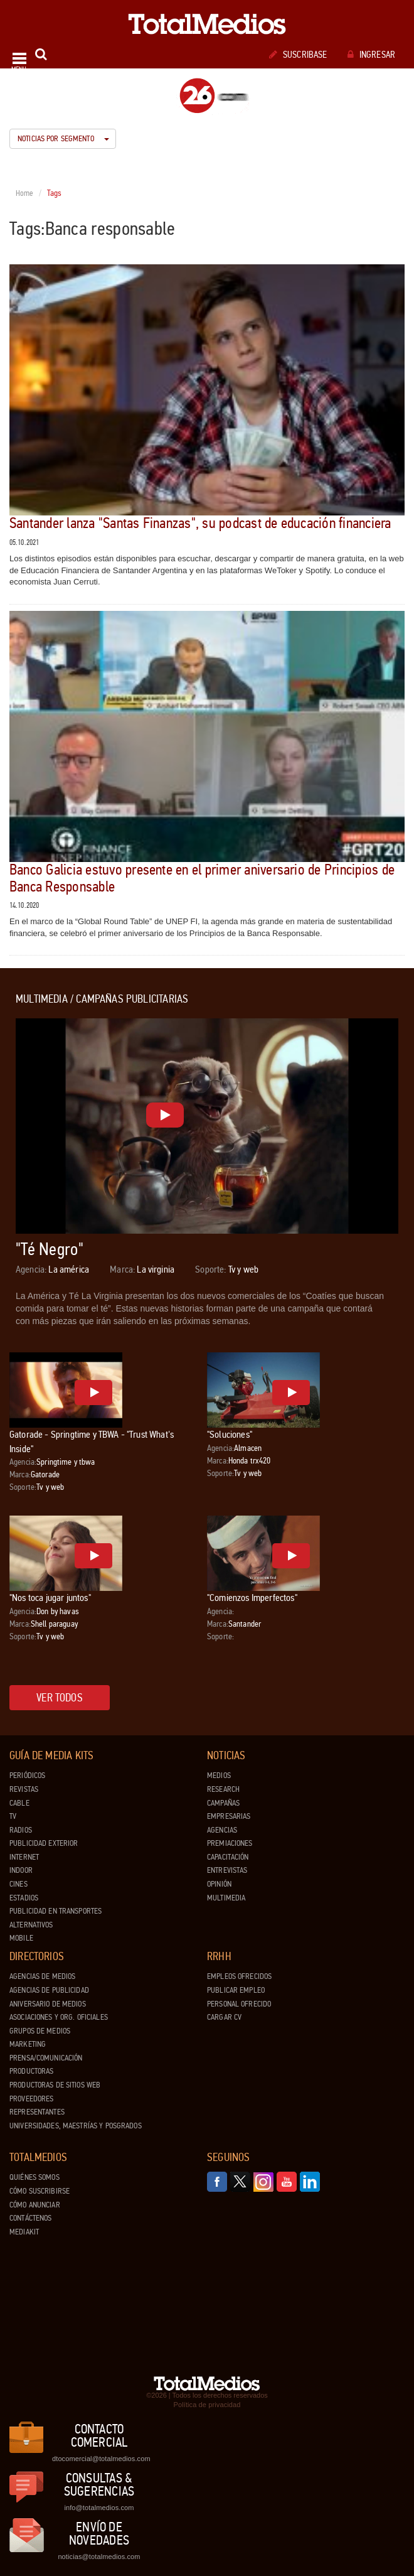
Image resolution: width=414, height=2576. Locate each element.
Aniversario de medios (47, 2004)
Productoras (31, 2071)
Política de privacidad (207, 2404)
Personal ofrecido (239, 2004)
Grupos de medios (39, 2031)
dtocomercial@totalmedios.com (99, 2458)
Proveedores (31, 2099)
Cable (19, 1803)
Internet (24, 1857)
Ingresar (371, 54)
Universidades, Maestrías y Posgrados (75, 2126)
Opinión (219, 1884)
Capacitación (228, 1857)
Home (25, 193)
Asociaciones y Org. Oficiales (58, 2017)
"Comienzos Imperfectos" (252, 1597)
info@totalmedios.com (99, 2507)
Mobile (21, 1938)
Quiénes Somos (34, 2177)
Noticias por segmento (63, 139)
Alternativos (31, 1925)
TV (12, 1816)
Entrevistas (227, 1870)
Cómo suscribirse (39, 2191)
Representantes (37, 2112)
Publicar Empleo (236, 1990)
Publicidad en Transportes (55, 1911)
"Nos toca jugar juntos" (50, 1597)
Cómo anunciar (34, 2205)
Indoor (21, 1870)
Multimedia (226, 1898)
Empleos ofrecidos (239, 1976)
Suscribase (298, 54)
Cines (18, 1884)
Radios (20, 1830)
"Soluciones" (229, 1434)
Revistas (23, 1789)
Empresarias (228, 1816)
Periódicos (27, 1775)
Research (223, 1789)
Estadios (23, 1898)
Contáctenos (30, 2218)
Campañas (223, 1803)
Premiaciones (230, 1843)
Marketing (27, 2044)
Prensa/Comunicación (45, 2058)
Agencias (222, 1830)
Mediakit (24, 2232)
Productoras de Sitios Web (54, 2085)
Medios (219, 1775)
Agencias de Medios (42, 1976)
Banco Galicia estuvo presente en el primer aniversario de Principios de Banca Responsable (202, 878)
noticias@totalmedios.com (99, 2556)
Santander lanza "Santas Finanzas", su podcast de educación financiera (200, 523)
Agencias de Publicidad (49, 1990)
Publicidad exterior (43, 1843)
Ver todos (59, 1698)
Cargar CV (224, 2017)
